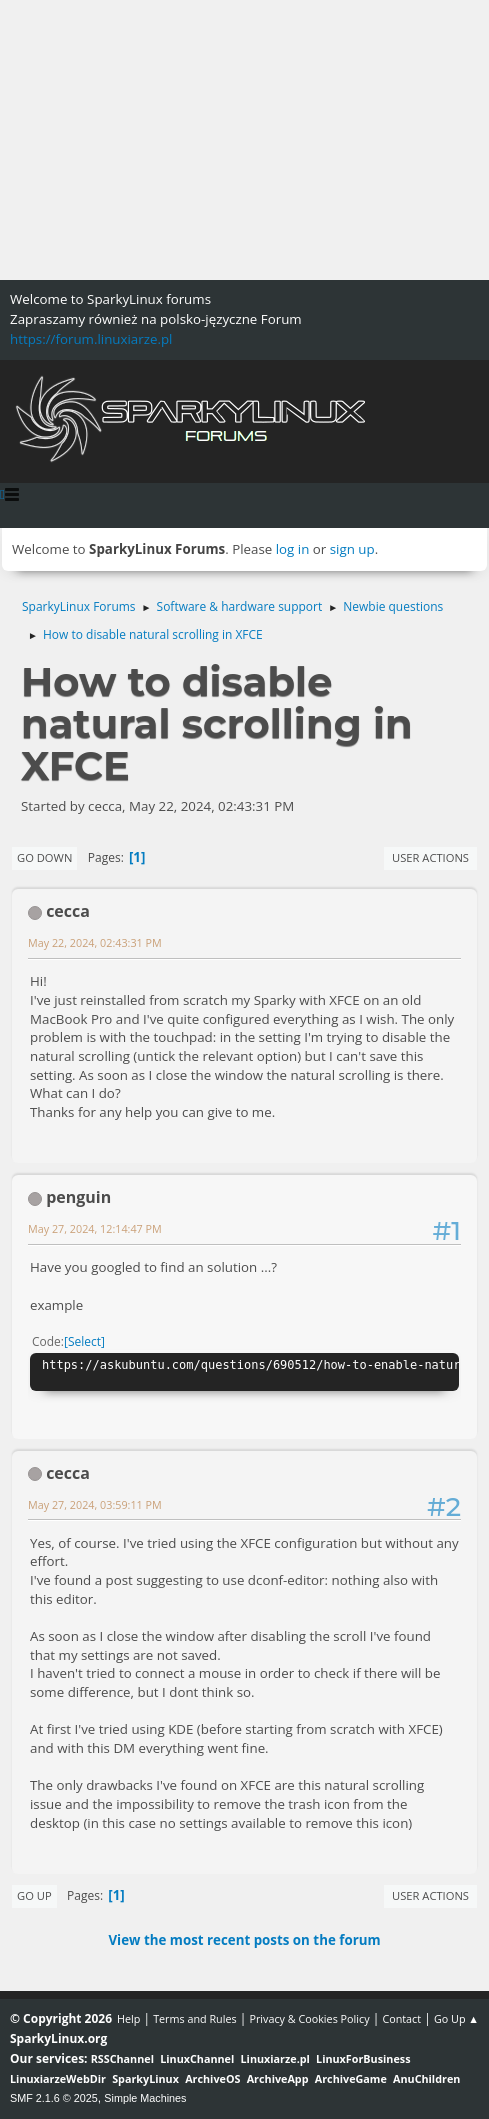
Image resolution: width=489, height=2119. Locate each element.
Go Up (34, 1895)
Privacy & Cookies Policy (309, 2018)
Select (84, 1341)
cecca (68, 911)
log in (293, 549)
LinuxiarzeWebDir (58, 2078)
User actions (430, 857)
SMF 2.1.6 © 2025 (54, 2098)
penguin (78, 1197)
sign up (352, 549)
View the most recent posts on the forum (244, 1940)
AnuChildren (426, 2078)
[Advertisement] (244, 140)
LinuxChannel (197, 2058)
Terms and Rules (195, 2018)
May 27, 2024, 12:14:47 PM (95, 1228)
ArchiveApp (278, 2078)
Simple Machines (145, 2098)
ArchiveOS (212, 2078)
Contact (401, 2018)
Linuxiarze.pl (275, 2058)
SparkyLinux (145, 2078)
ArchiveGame (351, 2078)
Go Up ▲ (456, 2018)
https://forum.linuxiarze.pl (91, 339)
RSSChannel (122, 2058)
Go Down (44, 857)
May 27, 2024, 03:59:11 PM (95, 1504)
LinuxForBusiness (363, 2058)
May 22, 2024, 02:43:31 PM (95, 942)
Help (128, 2018)
